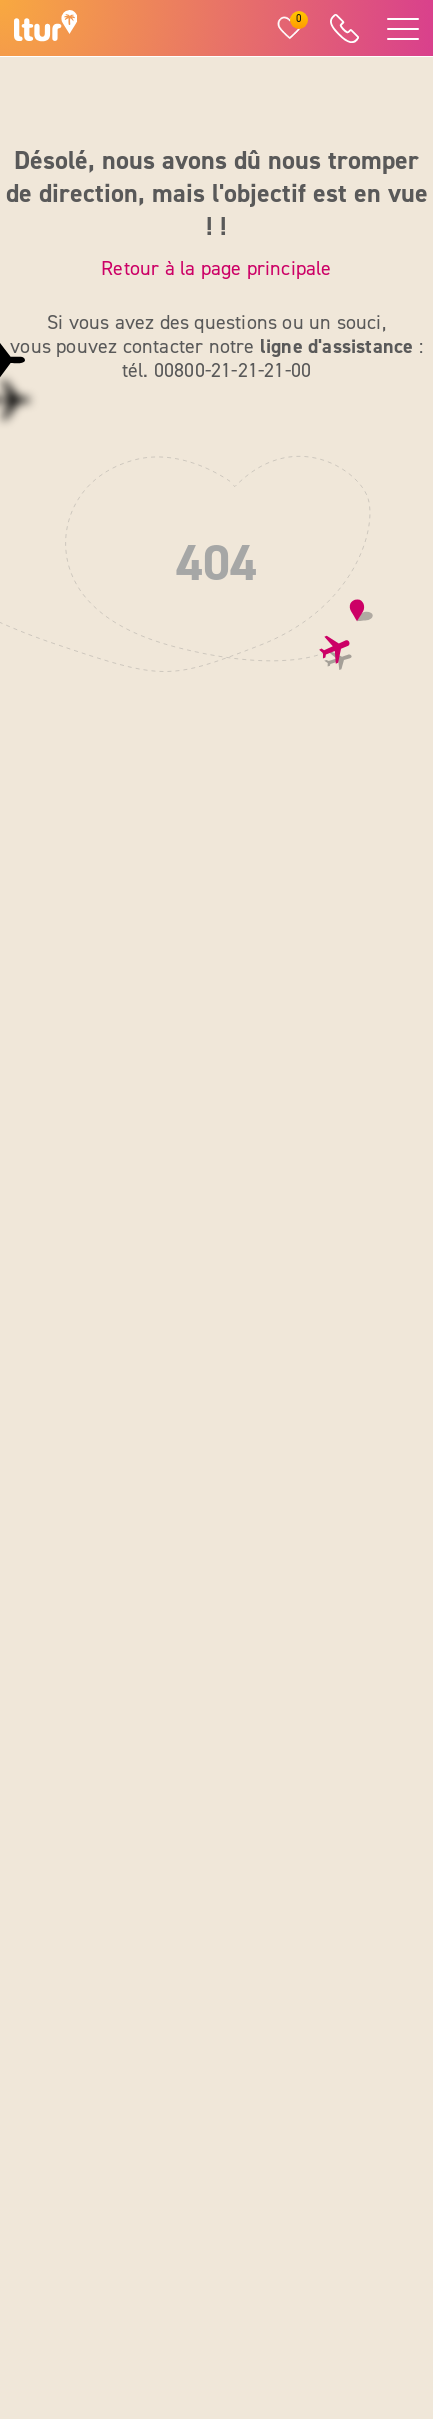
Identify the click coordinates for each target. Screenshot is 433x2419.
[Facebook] (243, 2221)
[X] (243, 2274)
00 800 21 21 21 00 (115, 1299)
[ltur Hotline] (344, 28)
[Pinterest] (291, 2274)
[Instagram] (291, 2221)
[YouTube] (339, 2221)
